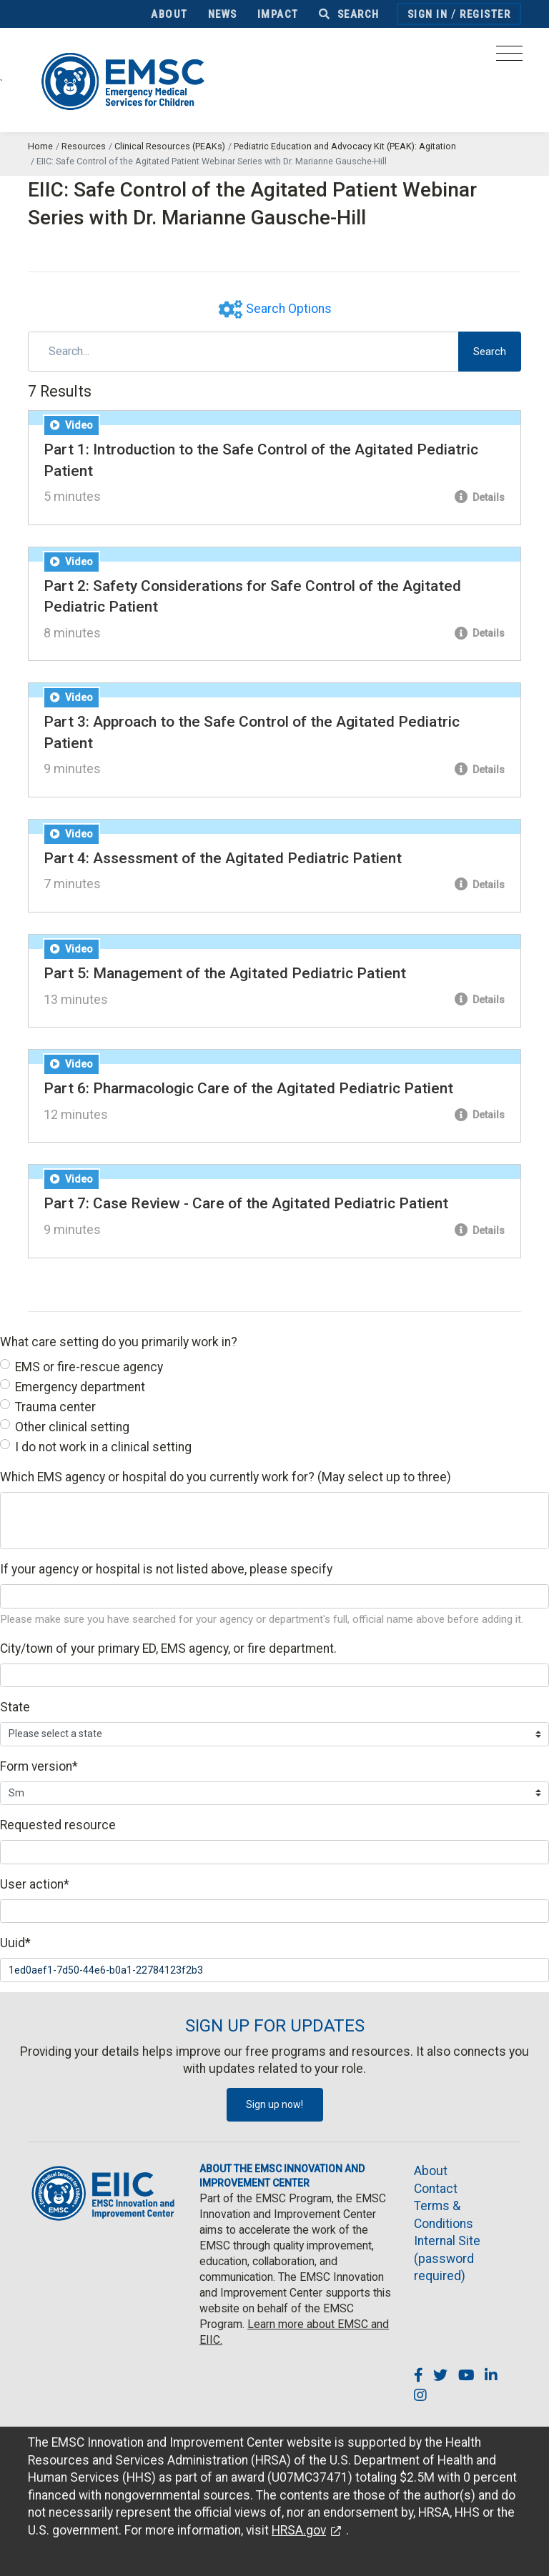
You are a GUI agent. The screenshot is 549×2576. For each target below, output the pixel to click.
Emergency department (80, 1387)
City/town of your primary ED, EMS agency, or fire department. (168, 1648)
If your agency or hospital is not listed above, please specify (166, 1569)
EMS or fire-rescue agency (89, 1367)
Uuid (15, 1943)
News (222, 14)
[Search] (243, 352)
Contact (436, 2189)
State (15, 1707)
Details (480, 497)
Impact (278, 14)
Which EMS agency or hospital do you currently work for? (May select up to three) (225, 1477)
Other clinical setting (72, 1427)
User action (34, 1884)
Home (40, 146)
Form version (39, 1766)
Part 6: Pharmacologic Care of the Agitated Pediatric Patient (248, 1088)
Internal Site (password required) (447, 2258)
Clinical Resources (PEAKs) (169, 146)
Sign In (427, 14)
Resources (83, 146)
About (169, 14)
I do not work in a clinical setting (103, 1447)
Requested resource (58, 1825)
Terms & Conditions (443, 2215)
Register (485, 14)
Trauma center (55, 1407)
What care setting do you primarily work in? (118, 1342)
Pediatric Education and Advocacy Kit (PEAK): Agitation (345, 146)
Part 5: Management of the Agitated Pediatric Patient (225, 973)
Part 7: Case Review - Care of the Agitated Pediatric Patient (246, 1203)
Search (349, 14)
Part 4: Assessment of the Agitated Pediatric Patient (223, 858)
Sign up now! (274, 2104)
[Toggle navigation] (509, 57)
